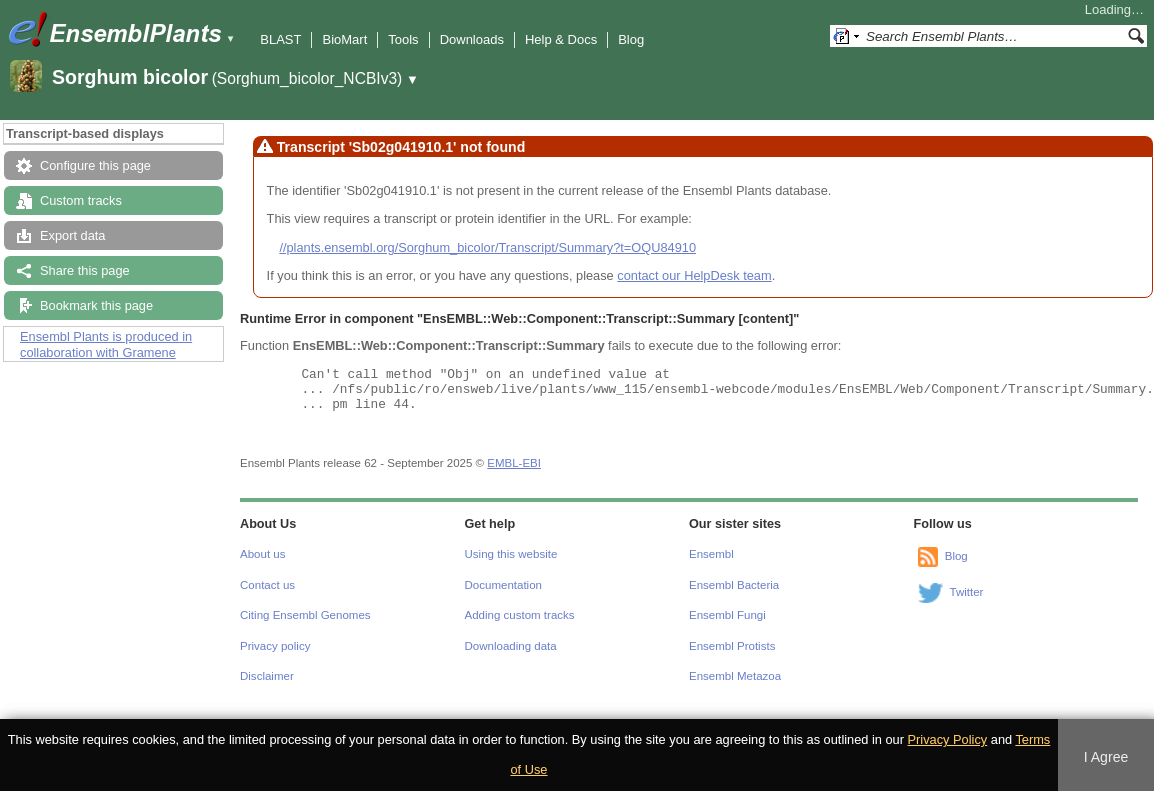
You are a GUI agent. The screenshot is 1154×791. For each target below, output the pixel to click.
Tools (403, 39)
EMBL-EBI (514, 463)
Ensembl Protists (732, 646)
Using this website (511, 554)
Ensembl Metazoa (735, 676)
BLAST (280, 39)
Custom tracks (81, 200)
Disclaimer (267, 676)
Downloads (472, 39)
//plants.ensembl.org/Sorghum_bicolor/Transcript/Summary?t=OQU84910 (487, 247)
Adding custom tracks (520, 615)
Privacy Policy (948, 739)
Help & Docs (561, 39)
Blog (631, 39)
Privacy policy (275, 646)
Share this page (85, 270)
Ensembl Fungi (727, 615)
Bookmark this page (96, 305)
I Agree (1106, 757)
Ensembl (711, 554)
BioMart (344, 39)
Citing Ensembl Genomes (305, 615)
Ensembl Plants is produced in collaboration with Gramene (106, 344)
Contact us (267, 585)
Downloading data (511, 646)
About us (262, 554)
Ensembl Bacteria (734, 585)
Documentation (503, 585)
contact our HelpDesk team (694, 275)
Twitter (967, 593)
